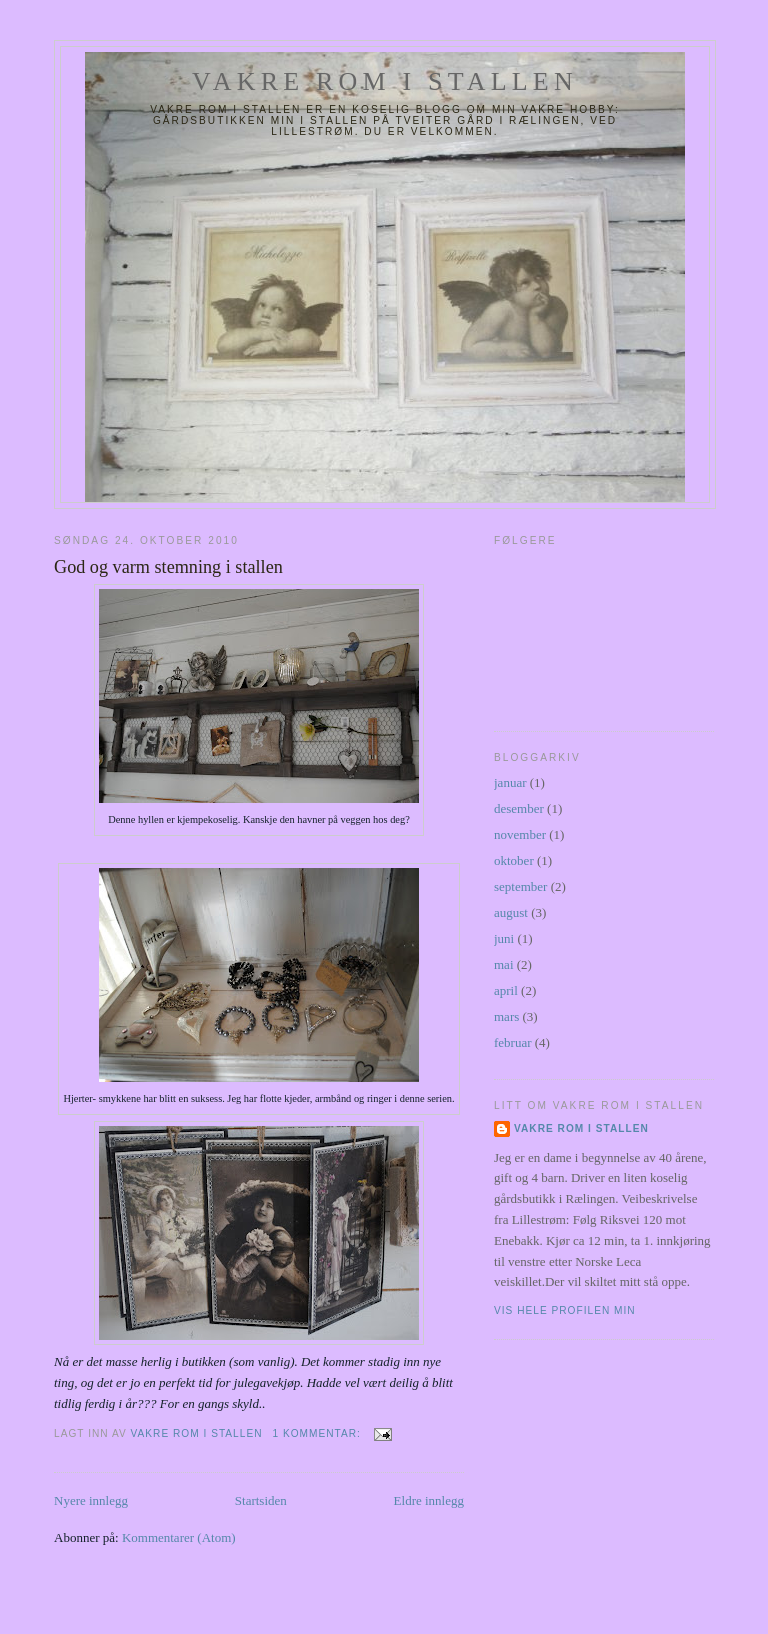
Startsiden (261, 1500)
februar (513, 1042)
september (520, 886)
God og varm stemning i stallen (168, 567)
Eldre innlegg (429, 1500)
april (506, 990)
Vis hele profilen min (565, 1310)
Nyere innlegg (91, 1500)
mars (506, 1016)
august (511, 912)
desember (519, 808)
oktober (514, 860)
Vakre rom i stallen (385, 81)
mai (504, 964)
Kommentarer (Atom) (179, 1537)
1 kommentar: (318, 1433)
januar (510, 782)
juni (504, 938)
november (520, 834)
